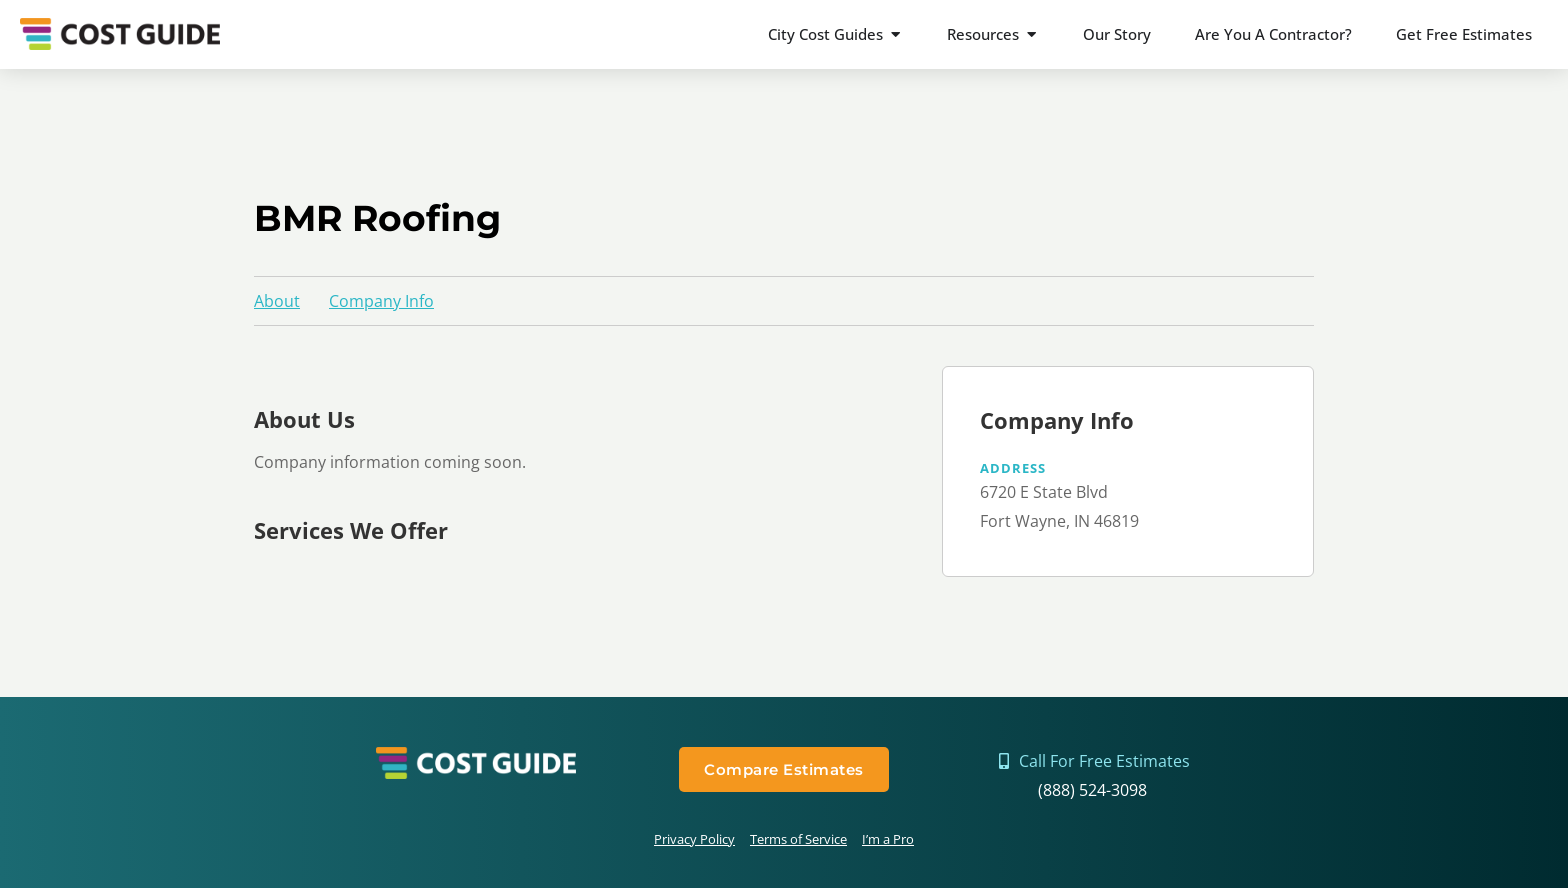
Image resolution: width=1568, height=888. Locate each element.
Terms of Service (798, 839)
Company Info (381, 301)
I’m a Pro (888, 839)
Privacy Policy (694, 839)
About (277, 301)
